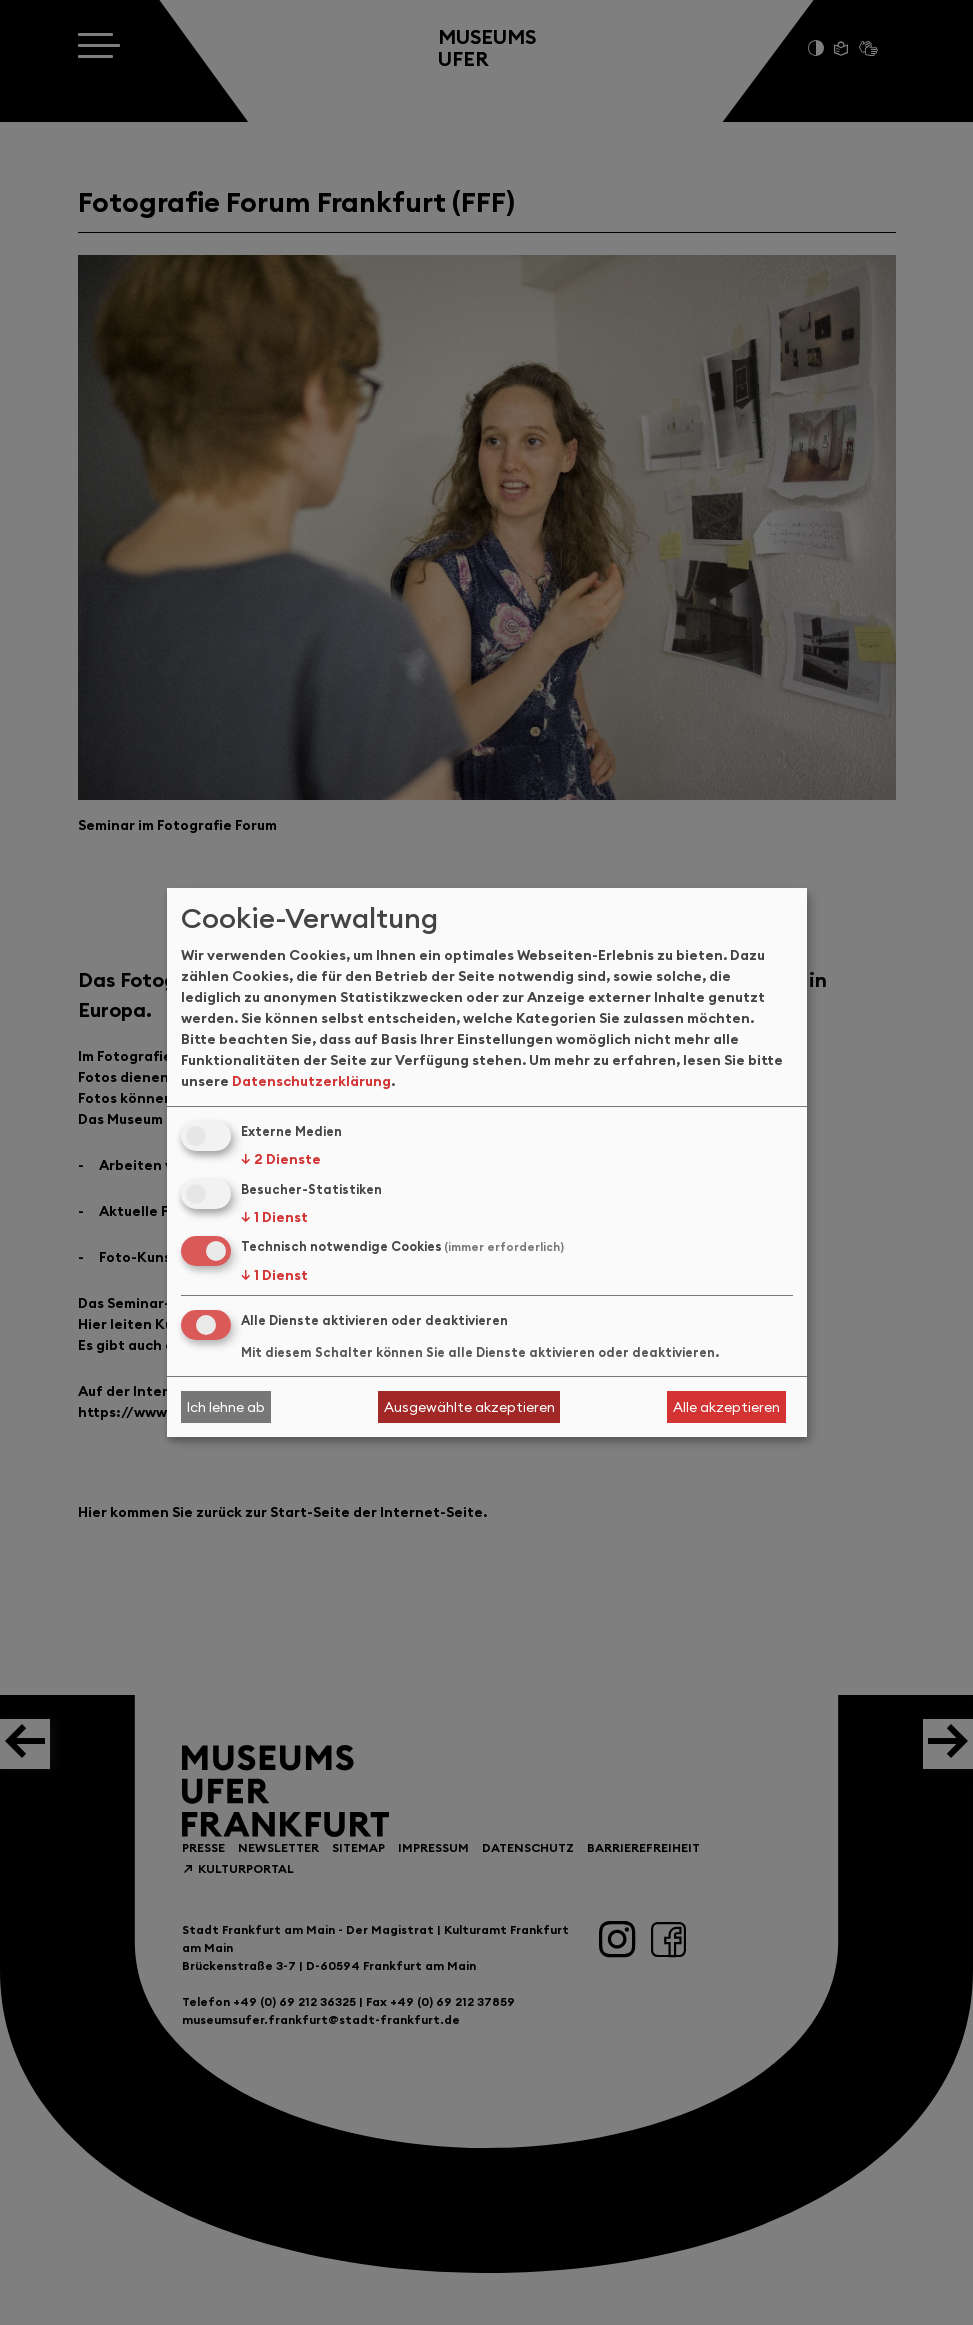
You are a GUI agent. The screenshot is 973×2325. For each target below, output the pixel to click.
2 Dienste (281, 1159)
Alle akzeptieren (726, 1407)
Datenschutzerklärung (311, 1081)
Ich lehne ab (225, 1407)
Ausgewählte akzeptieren (469, 1407)
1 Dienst (274, 1217)
